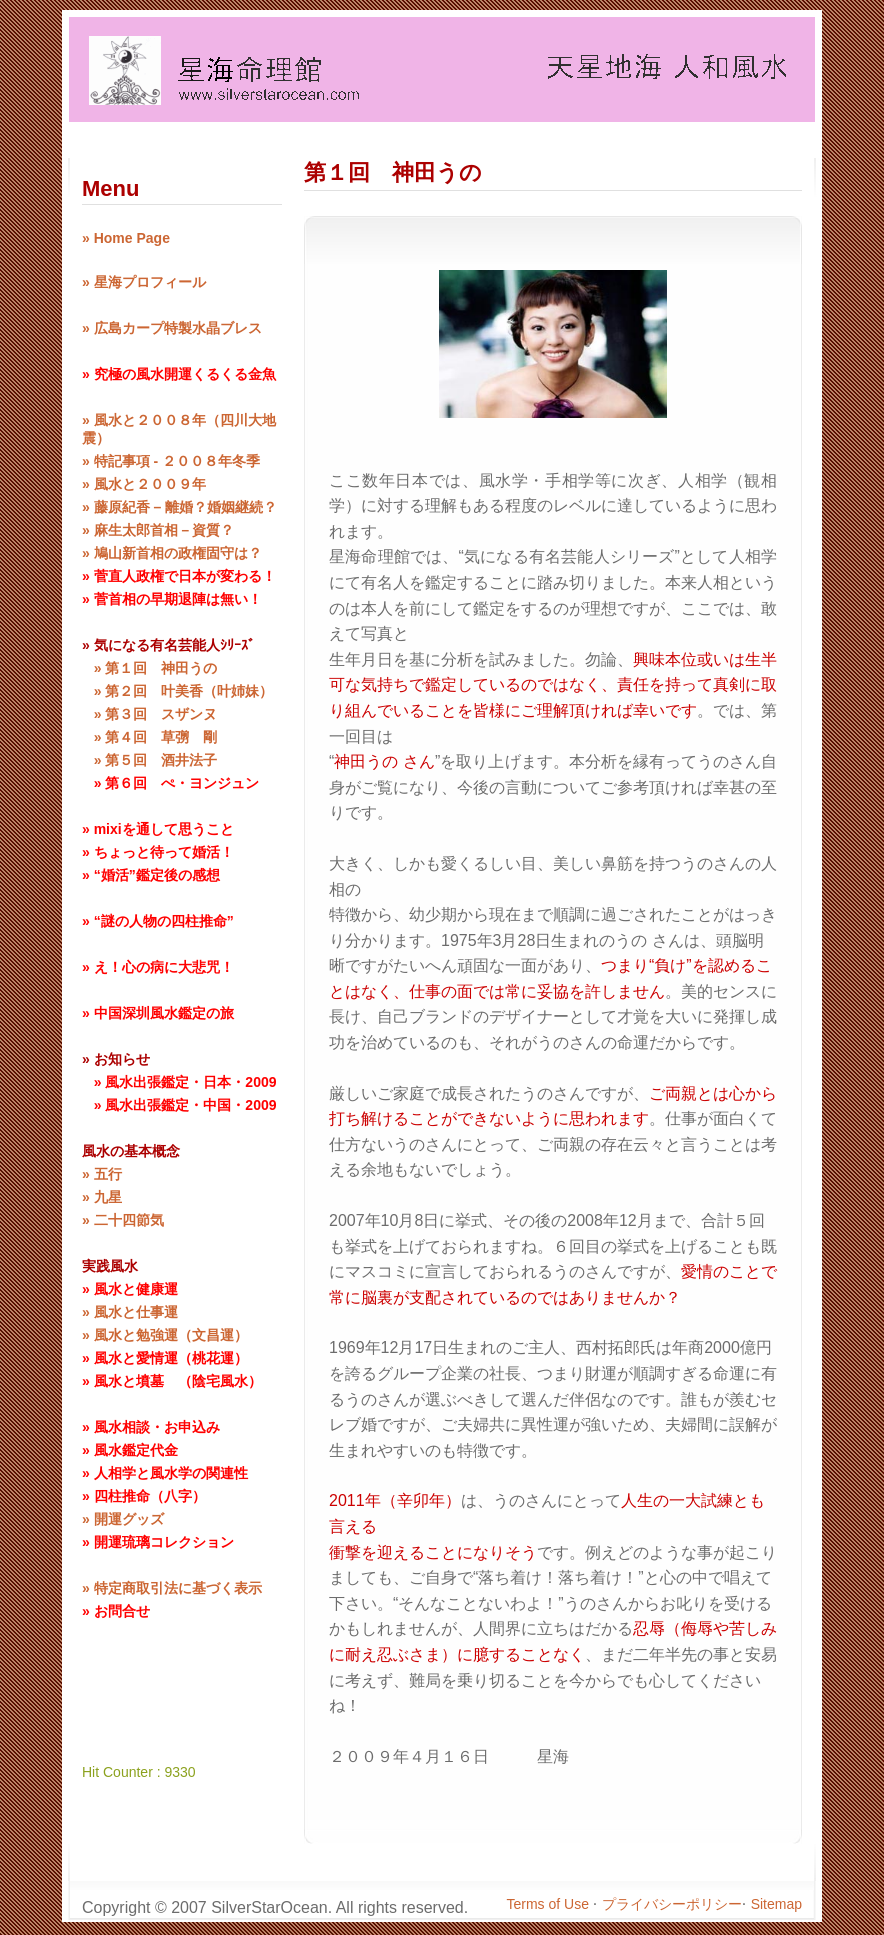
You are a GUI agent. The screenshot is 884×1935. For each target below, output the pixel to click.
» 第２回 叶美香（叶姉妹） (177, 691)
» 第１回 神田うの (149, 668)
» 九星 (102, 1197)
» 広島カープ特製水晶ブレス (172, 328)
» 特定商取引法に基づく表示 (172, 1588)
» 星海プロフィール (144, 282)
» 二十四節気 (123, 1220)
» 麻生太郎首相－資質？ (158, 530)
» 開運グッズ (123, 1519)
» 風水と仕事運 (130, 1312)
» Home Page (126, 238)
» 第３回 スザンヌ (149, 714)
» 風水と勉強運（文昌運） (165, 1335)
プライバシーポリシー (672, 1904)
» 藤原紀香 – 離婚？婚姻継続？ (179, 507)
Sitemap (776, 1904)
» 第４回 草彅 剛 (149, 737)
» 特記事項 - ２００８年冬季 (171, 461)
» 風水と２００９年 (144, 484)
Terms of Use (550, 1904)
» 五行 (102, 1174)
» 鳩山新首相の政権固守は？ (172, 553)
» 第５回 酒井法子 (149, 760)
